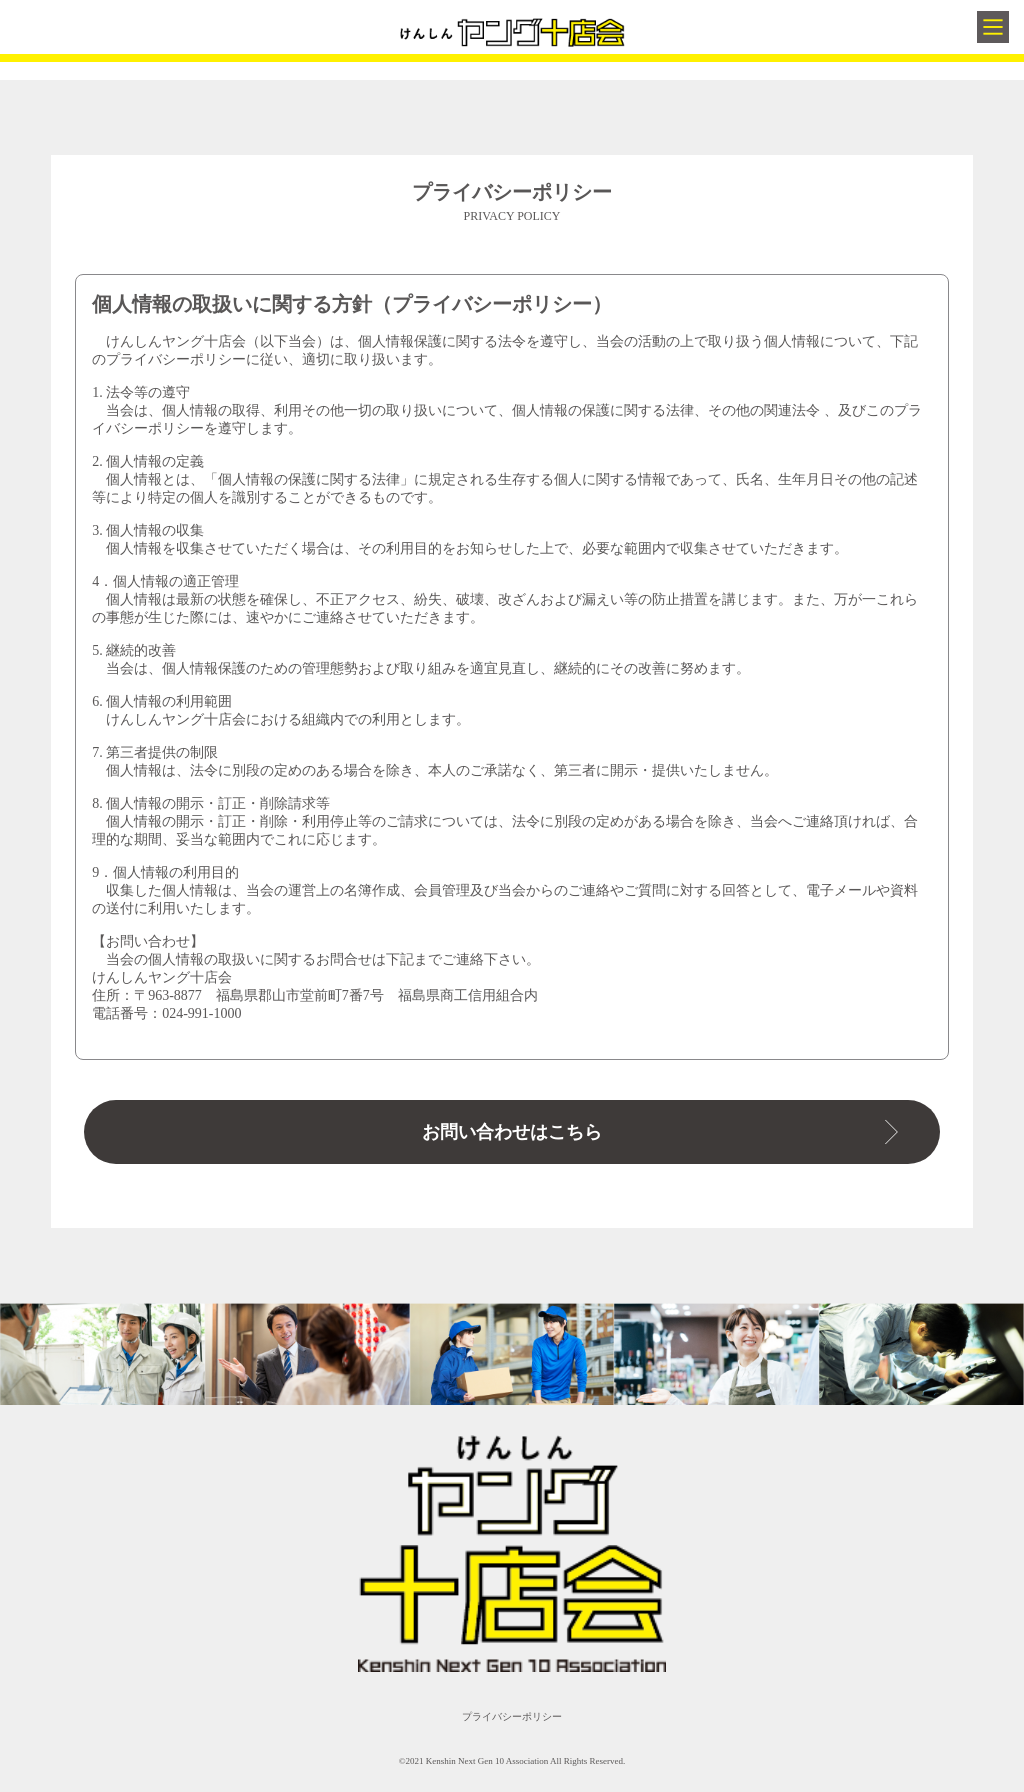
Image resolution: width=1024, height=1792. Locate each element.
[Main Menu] (993, 27)
